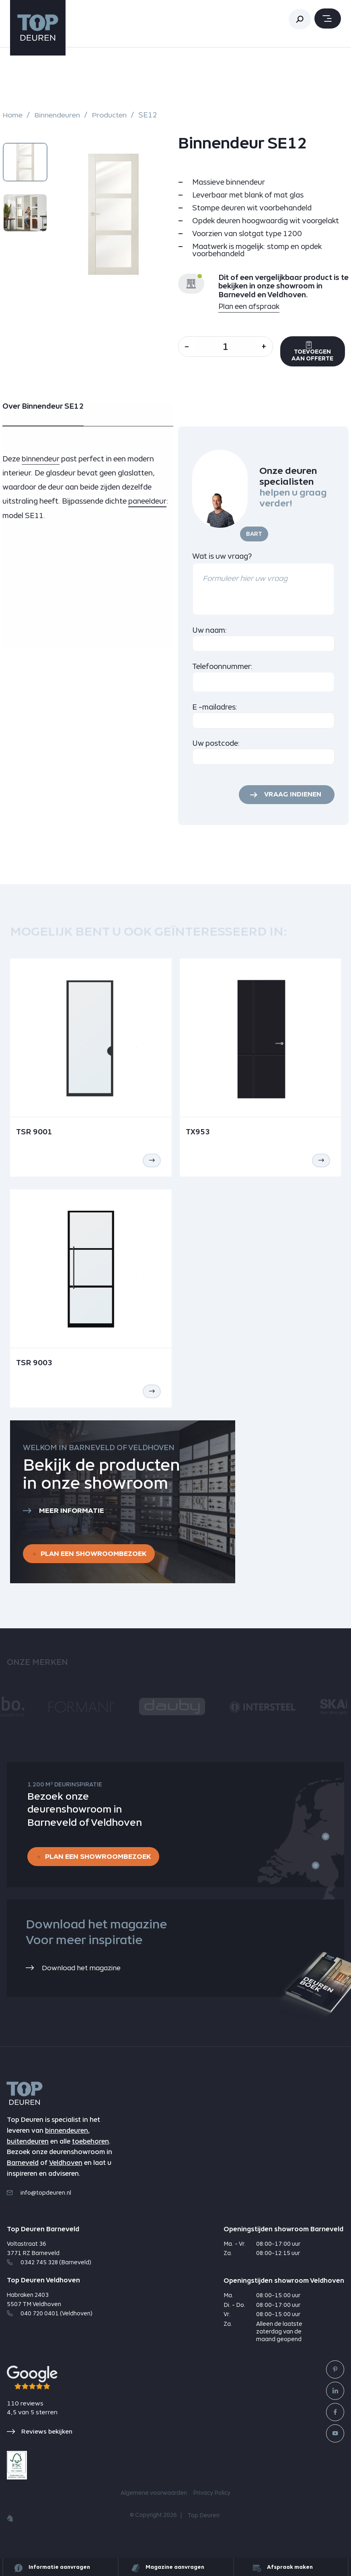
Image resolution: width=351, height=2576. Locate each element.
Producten (112, 115)
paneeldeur (147, 510)
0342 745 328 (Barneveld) (49, 2275)
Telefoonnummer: (222, 675)
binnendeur (41, 467)
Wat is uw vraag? (222, 565)
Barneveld (23, 2176)
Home (13, 115)
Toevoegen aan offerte (318, 356)
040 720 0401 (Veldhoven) (49, 2326)
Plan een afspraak (249, 306)
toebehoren (90, 2154)
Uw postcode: (216, 752)
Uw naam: (209, 639)
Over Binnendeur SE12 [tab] (43, 415)
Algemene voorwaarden (154, 2506)
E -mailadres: (215, 716)
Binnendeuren (58, 115)
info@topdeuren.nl (39, 2206)
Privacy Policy (211, 2506)
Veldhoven (65, 2176)
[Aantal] (229, 347)
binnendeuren (66, 2144)
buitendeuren (28, 2154)
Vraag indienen (291, 804)
